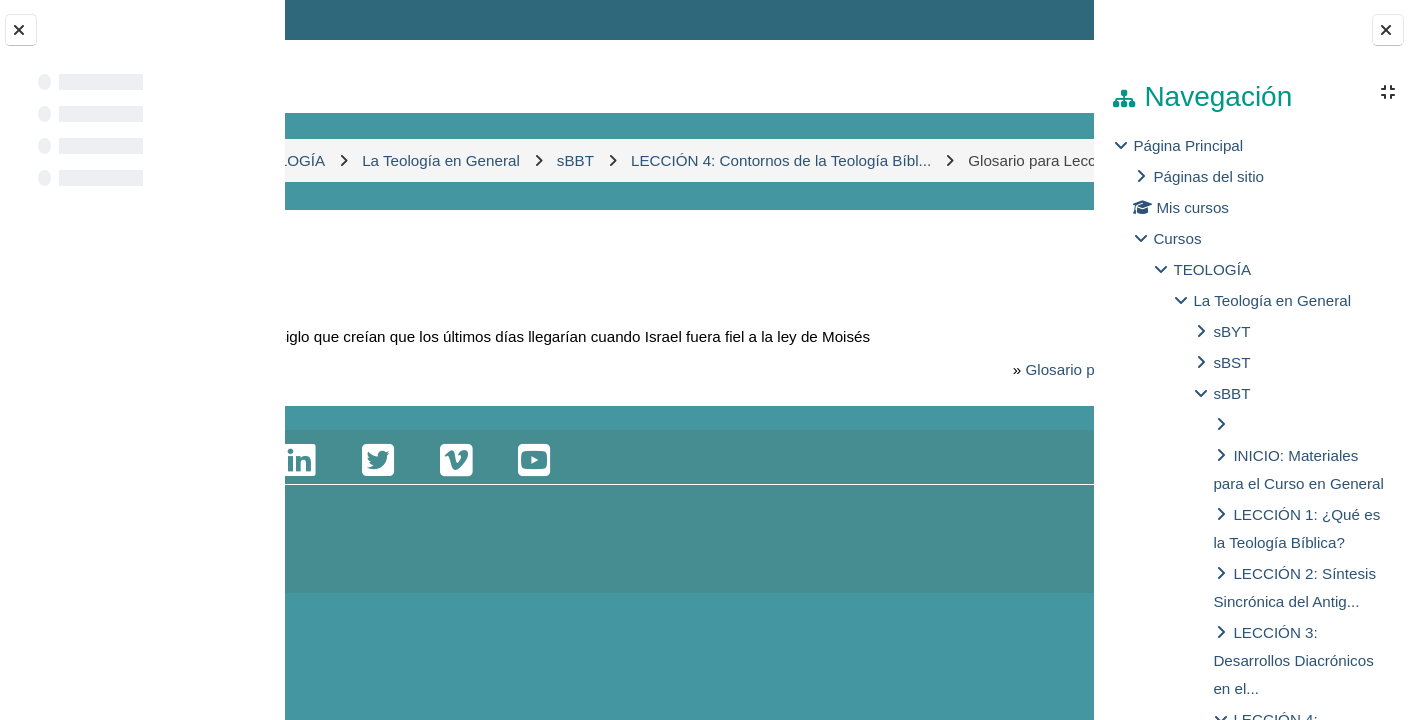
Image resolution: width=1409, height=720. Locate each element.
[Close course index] (21, 30)
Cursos (1177, 238)
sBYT (1231, 331)
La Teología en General (1272, 300)
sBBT (1231, 393)
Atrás (343, 289)
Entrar (1037, 19)
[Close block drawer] (1388, 30)
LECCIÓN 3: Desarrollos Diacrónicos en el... (1293, 660)
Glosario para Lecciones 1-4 (913, 430)
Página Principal (1188, 145)
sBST (1231, 362)
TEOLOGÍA (1212, 269)
